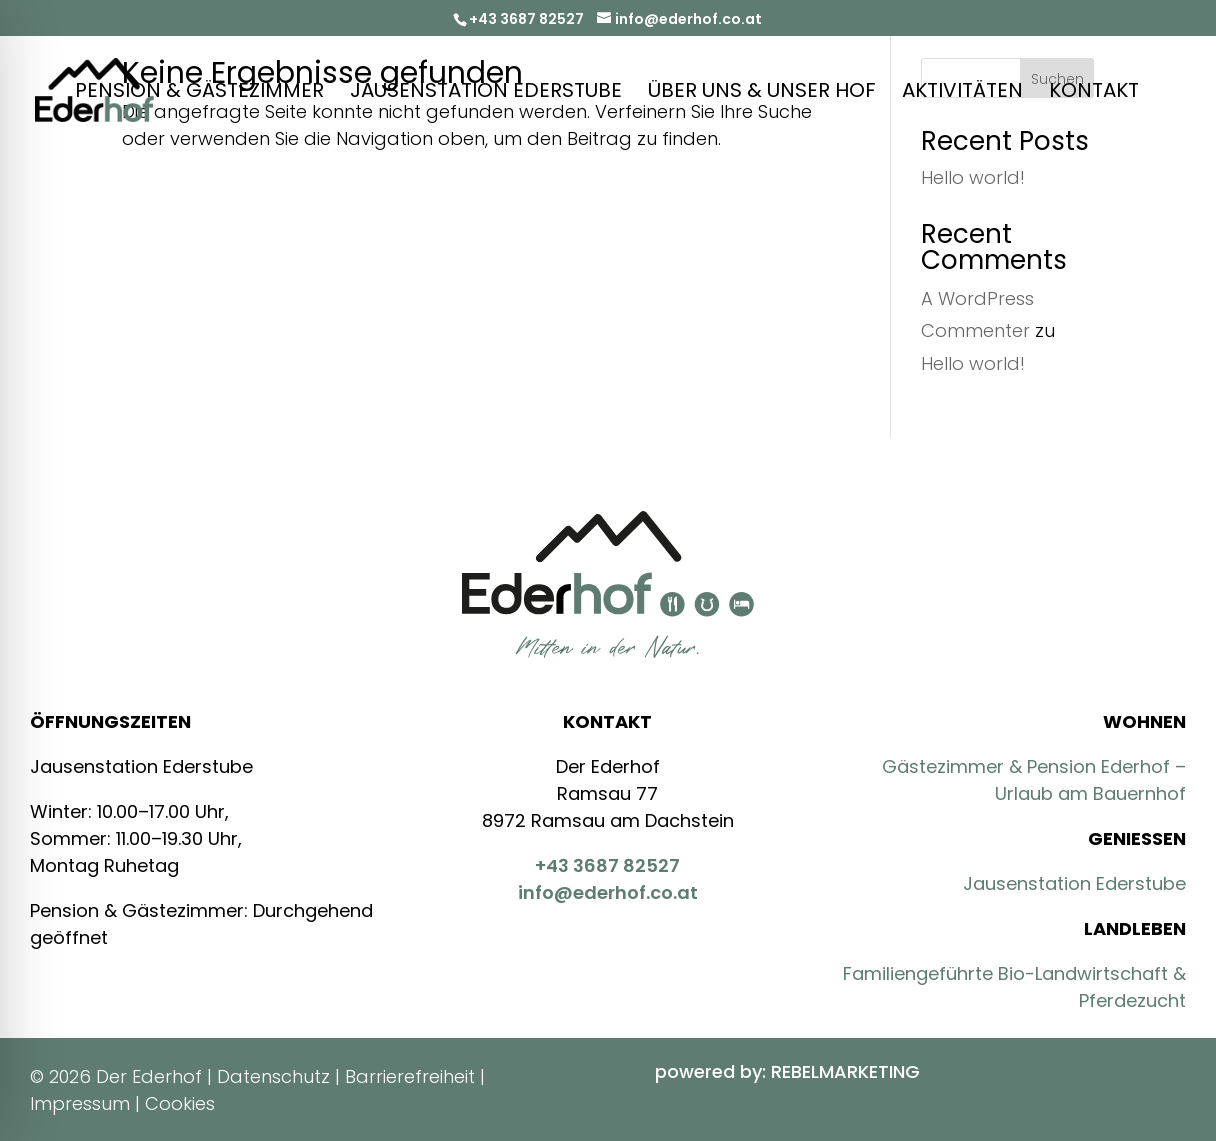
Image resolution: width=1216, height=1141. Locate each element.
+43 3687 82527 (526, 19)
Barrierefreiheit (410, 1076)
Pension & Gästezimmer (199, 93)
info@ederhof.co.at (608, 892)
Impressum (80, 1103)
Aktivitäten (962, 93)
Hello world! (973, 177)
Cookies (180, 1103)
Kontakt (1094, 93)
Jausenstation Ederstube (486, 93)
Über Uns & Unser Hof (762, 93)
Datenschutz (273, 1076)
